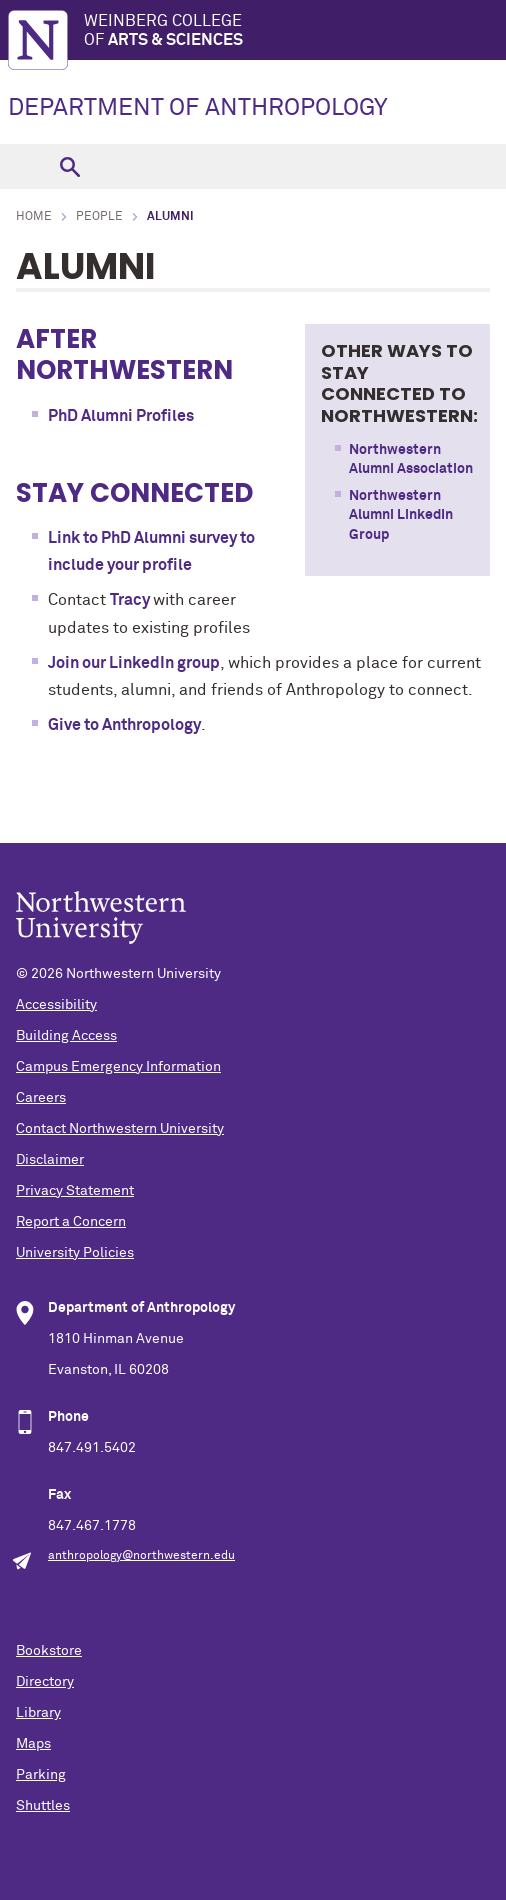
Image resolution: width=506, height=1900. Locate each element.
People (99, 217)
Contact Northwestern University (120, 1129)
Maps (33, 1744)
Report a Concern (71, 1222)
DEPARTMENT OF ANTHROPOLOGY (198, 108)
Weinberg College (295, 31)
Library (38, 1713)
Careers (41, 1098)
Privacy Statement (75, 1191)
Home (34, 217)
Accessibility (56, 1005)
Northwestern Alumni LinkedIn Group (401, 515)
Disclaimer (50, 1160)
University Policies (75, 1253)
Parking (41, 1775)
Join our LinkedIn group (134, 663)
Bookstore (49, 1651)
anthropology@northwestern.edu (141, 1556)
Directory (45, 1682)
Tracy (131, 600)
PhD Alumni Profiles (121, 416)
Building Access (66, 1036)
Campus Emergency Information (118, 1067)
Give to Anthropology (124, 725)
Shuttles (43, 1806)
